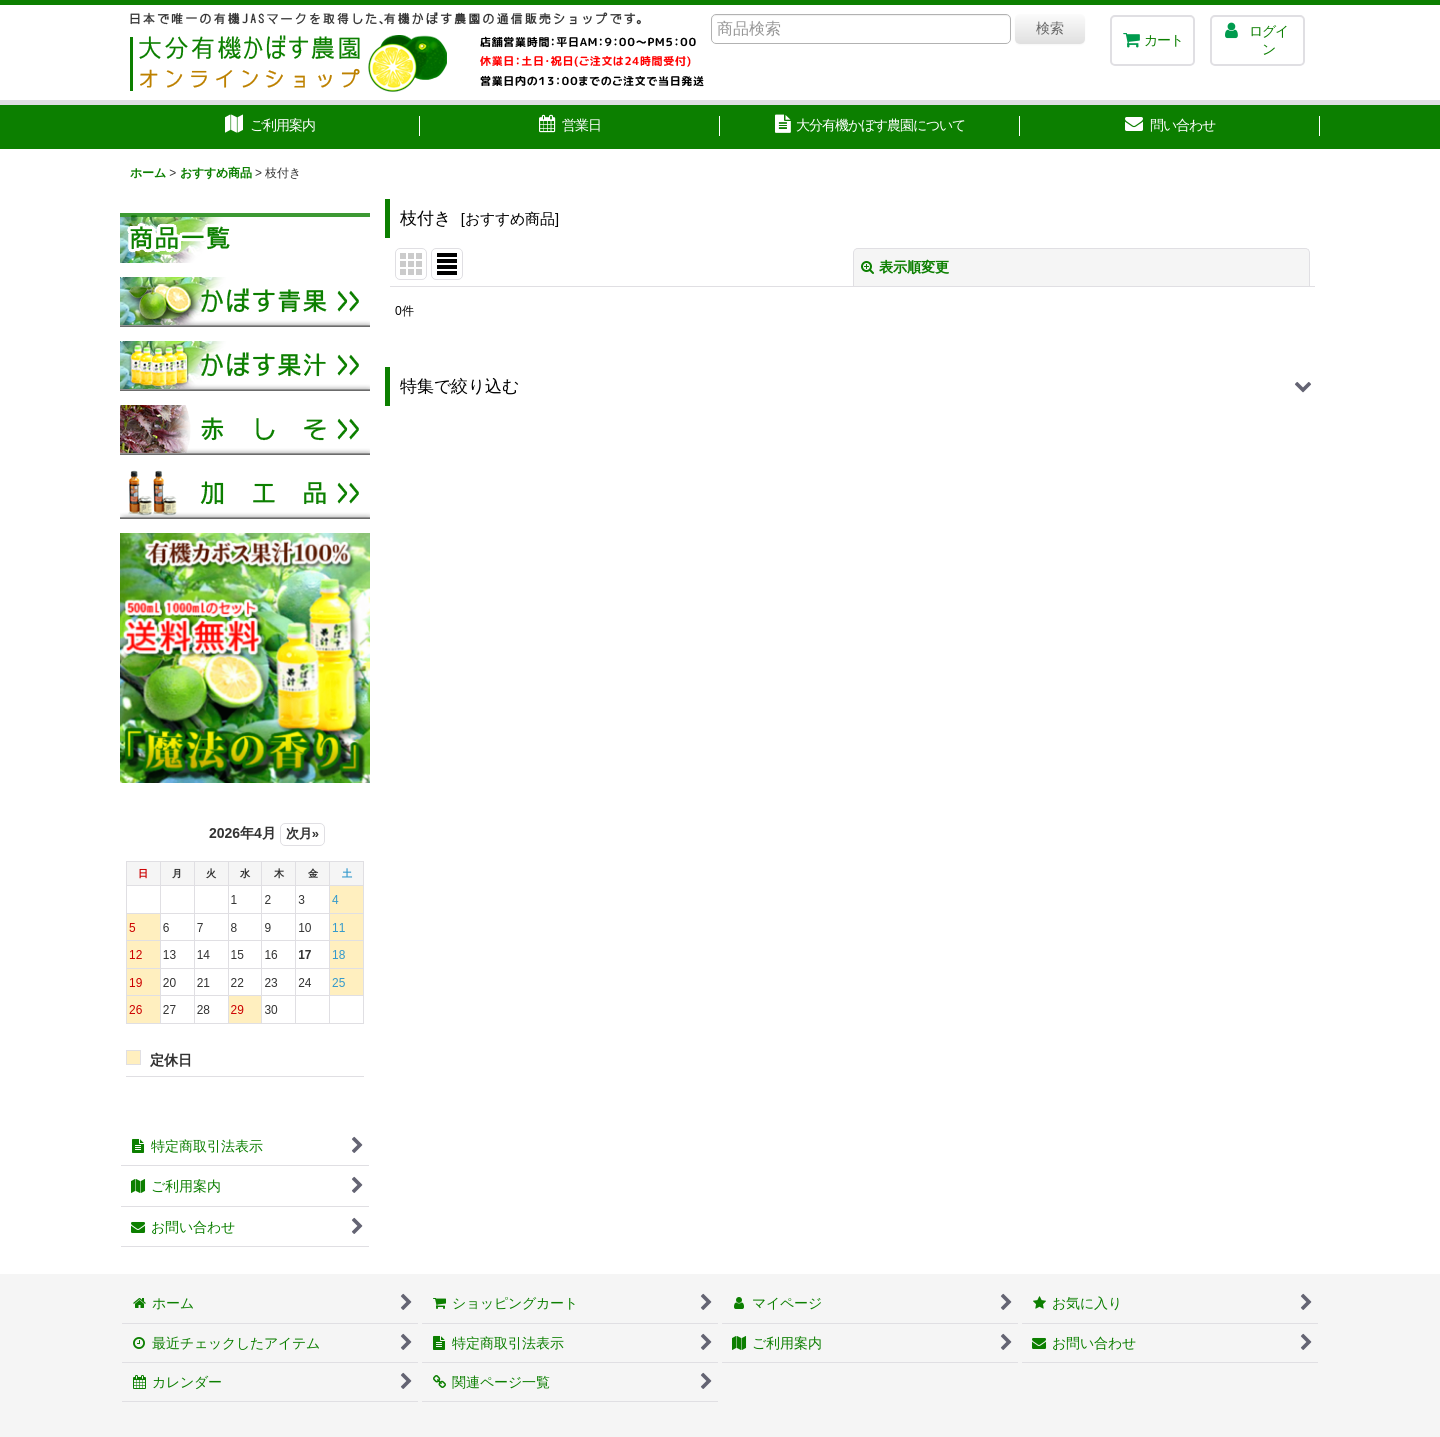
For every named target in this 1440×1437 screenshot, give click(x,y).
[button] (852, 386)
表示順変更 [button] (905, 267)
